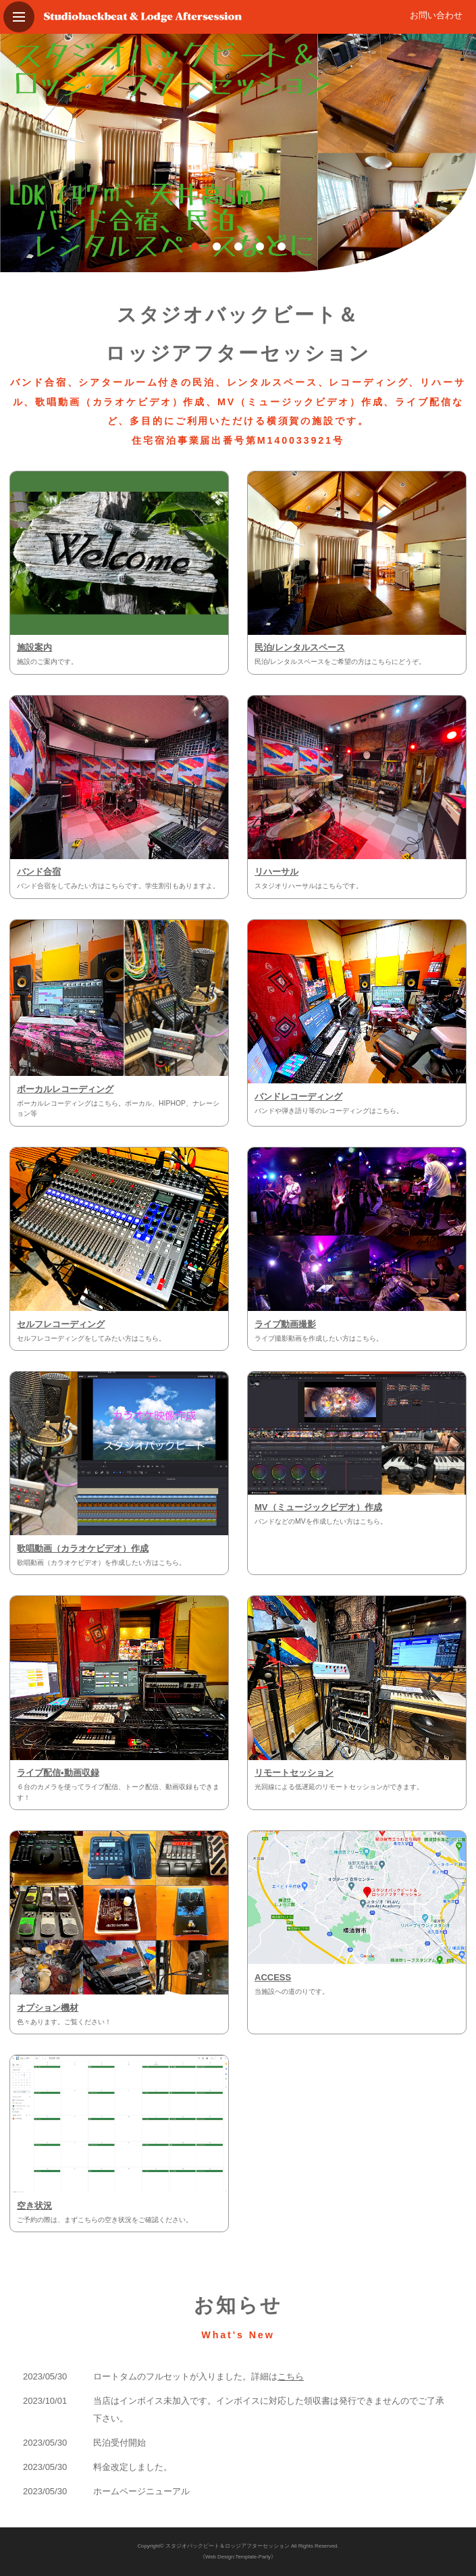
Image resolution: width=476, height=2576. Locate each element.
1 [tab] (195, 246)
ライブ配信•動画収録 (58, 1773)
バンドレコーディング (298, 1096)
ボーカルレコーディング (65, 1089)
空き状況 (34, 2205)
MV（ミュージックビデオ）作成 (318, 1507)
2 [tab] (217, 246)
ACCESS (273, 1977)
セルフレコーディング (61, 1324)
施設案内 (34, 647)
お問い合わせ (436, 15)
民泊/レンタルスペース (300, 647)
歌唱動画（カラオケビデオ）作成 (83, 1548)
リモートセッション (294, 1773)
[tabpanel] (238, 153)
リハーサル (276, 872)
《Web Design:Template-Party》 (238, 2557)
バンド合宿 (39, 872)
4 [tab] (260, 246)
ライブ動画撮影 (285, 1324)
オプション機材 (47, 2008)
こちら (290, 2376)
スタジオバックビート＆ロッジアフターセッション (227, 2546)
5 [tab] (281, 246)
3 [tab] (238, 246)
